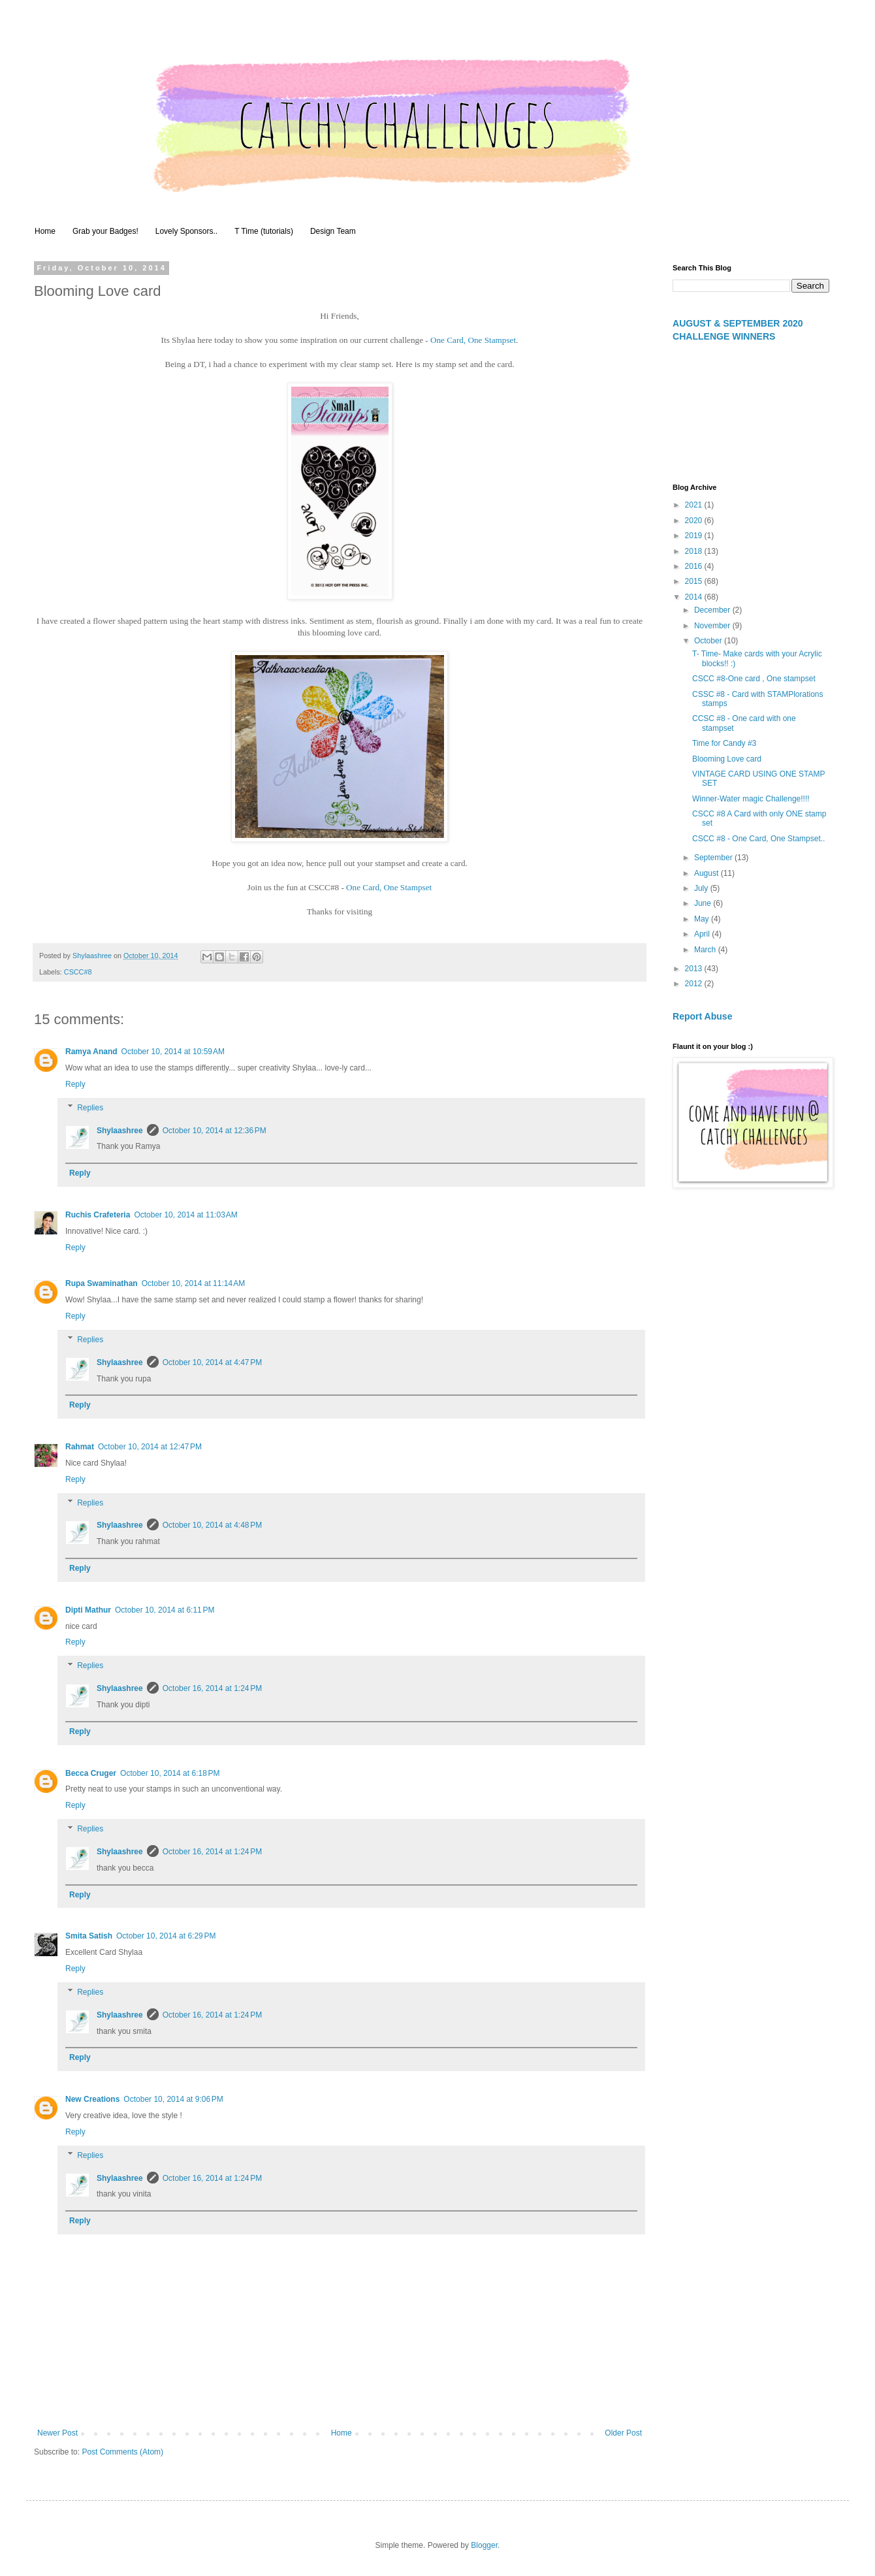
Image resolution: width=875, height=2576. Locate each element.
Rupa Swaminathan (101, 1283)
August (707, 873)
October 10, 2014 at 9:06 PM (173, 2099)
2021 (695, 504)
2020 (695, 520)
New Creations (92, 2099)
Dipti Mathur (88, 1610)
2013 (695, 968)
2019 (695, 535)
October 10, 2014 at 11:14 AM (193, 1283)
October (709, 640)
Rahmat (79, 1446)
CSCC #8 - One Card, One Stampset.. (758, 838)
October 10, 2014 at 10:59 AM (173, 1051)
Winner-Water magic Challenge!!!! (751, 798)
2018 (695, 551)
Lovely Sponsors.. (186, 231)
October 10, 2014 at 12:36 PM (214, 1130)
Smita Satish (88, 1935)
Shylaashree (120, 1130)
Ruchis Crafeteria (97, 1214)
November (713, 625)
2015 (695, 581)
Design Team (333, 231)
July (702, 888)
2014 (695, 597)
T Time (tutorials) (263, 231)
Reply (75, 1084)
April (703, 934)
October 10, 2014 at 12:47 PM (150, 1446)
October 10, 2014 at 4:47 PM (212, 1362)
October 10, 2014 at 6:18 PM (169, 1773)
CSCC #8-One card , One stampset (754, 678)
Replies (90, 1107)
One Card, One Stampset (473, 340)
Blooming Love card (726, 759)
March (706, 949)
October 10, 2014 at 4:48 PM (212, 1525)
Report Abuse (702, 1016)
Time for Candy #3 (724, 743)
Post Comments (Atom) (122, 2451)
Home (45, 231)
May (702, 919)
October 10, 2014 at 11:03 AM (185, 1214)
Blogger (484, 2545)
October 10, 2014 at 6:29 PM (165, 1935)
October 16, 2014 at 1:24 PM (212, 1688)
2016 (695, 566)
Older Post (623, 2433)
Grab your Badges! (105, 231)
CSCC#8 (78, 972)
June (703, 903)
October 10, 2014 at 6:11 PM (164, 1610)
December (713, 610)
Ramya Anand (91, 1051)
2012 (695, 983)
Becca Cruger (90, 1773)
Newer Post (57, 2433)
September (714, 857)
